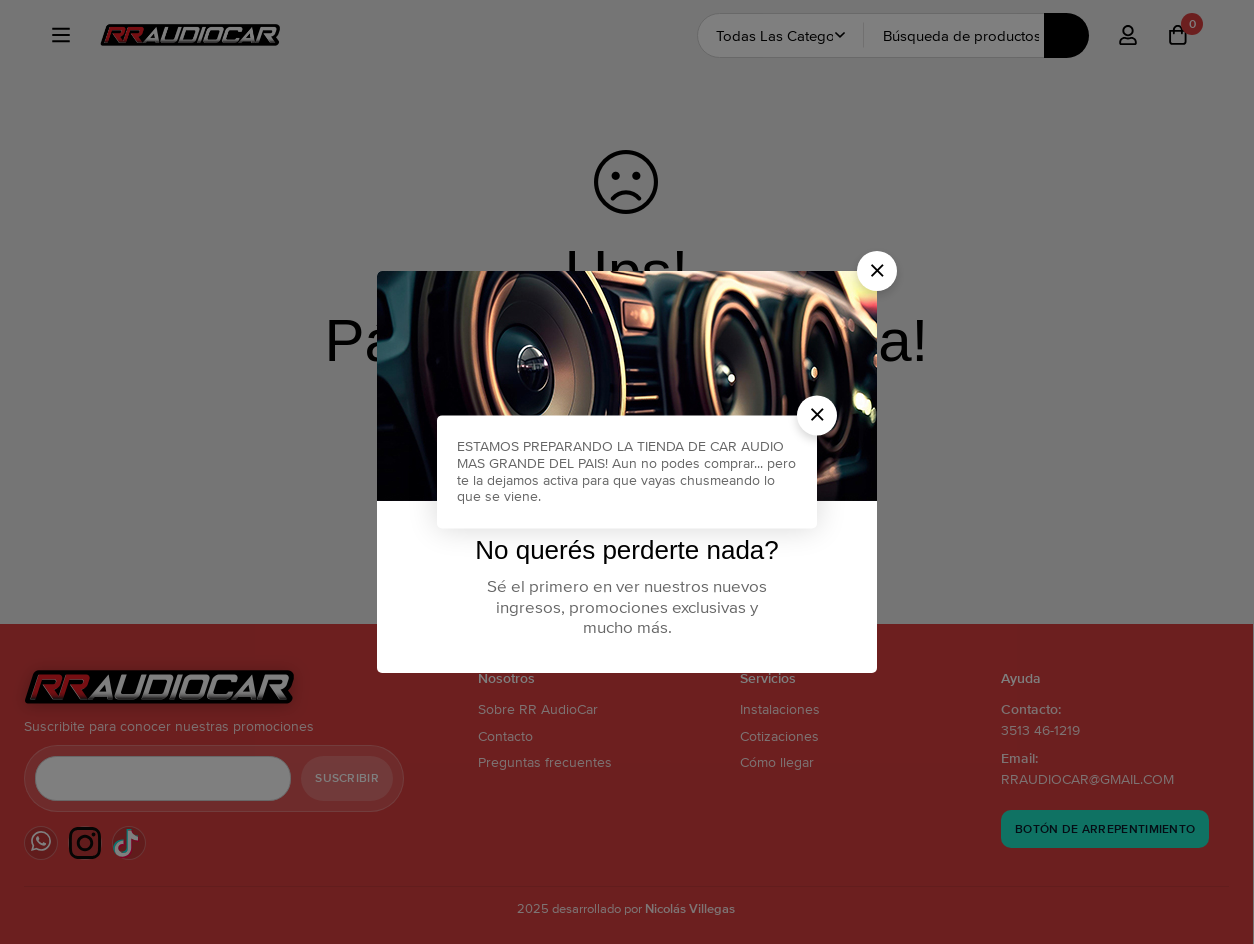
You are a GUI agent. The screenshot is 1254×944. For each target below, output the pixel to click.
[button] (877, 271)
